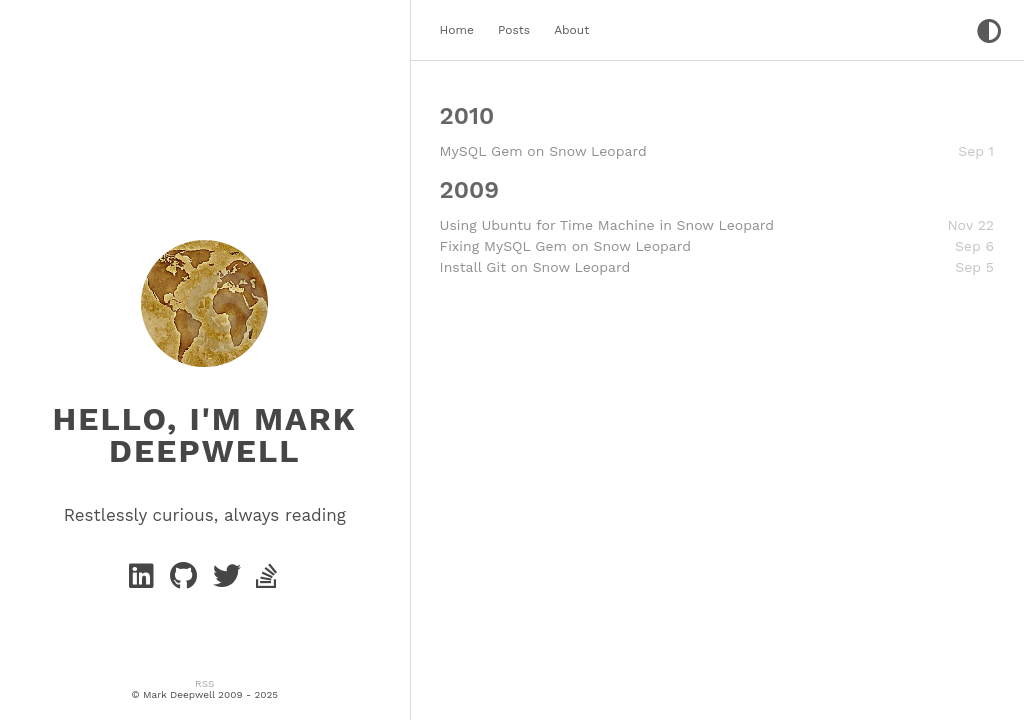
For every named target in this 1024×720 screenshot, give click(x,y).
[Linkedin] (145, 581)
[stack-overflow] (268, 581)
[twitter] (231, 581)
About (571, 30)
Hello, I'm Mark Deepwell (205, 435)
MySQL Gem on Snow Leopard (543, 151)
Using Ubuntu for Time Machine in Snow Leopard (607, 225)
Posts (514, 30)
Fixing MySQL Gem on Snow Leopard (565, 246)
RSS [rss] (204, 683)
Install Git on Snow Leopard (535, 267)
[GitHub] (187, 581)
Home (457, 30)
